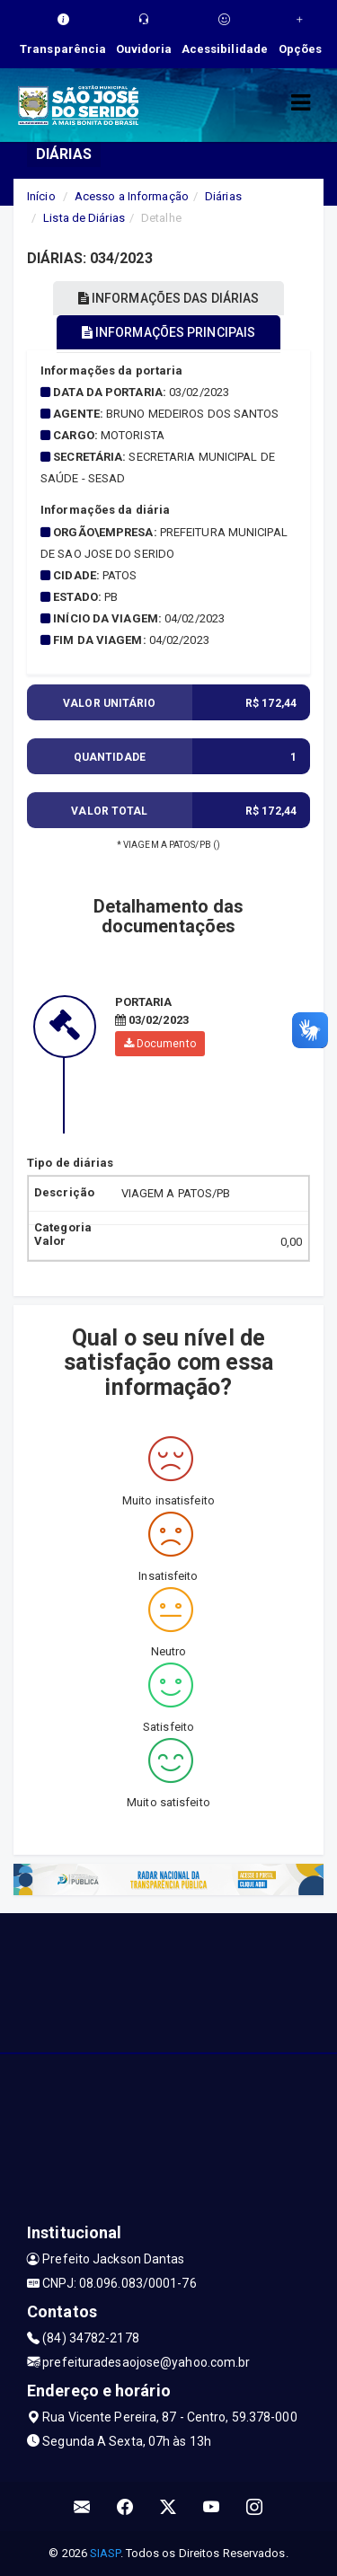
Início (41, 196)
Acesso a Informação (132, 196)
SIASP (105, 2553)
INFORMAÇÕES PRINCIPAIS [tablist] (168, 332)
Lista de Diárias (84, 218)
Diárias (223, 196)
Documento (160, 1043)
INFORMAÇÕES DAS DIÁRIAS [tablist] (169, 298)
